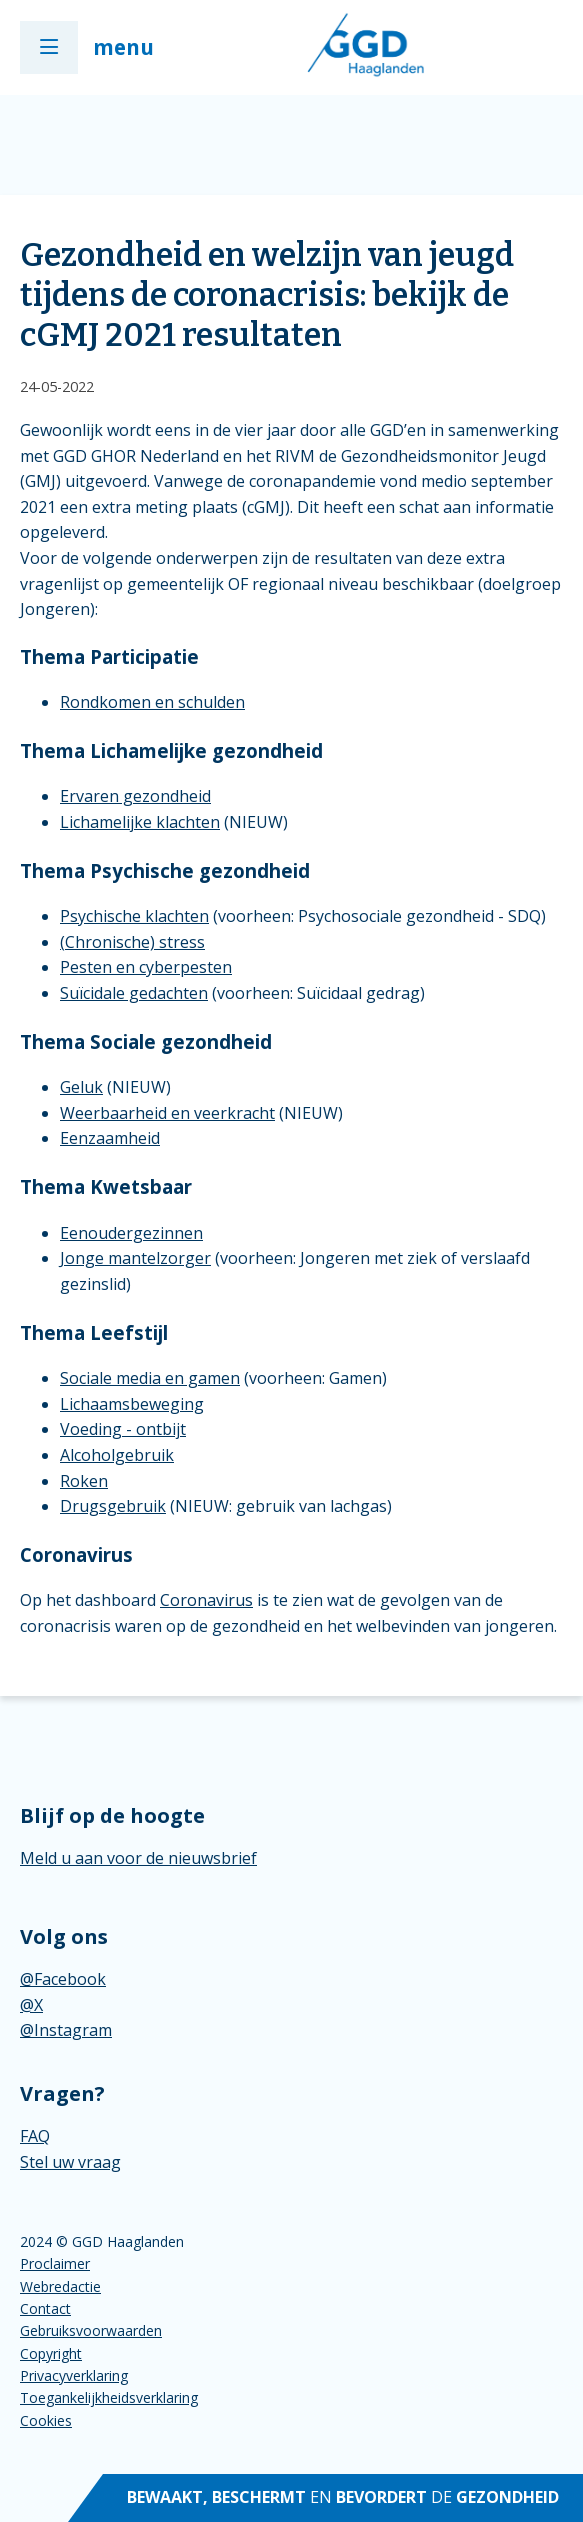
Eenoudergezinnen (131, 1233)
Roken (84, 1481)
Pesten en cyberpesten (146, 967)
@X (31, 2005)
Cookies (46, 2420)
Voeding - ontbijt (123, 1429)
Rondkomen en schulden (152, 702)
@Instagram (66, 2030)
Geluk (81, 1087)
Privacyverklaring (74, 2375)
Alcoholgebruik (117, 1455)
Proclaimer (55, 2263)
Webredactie (60, 2286)
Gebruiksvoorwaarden (91, 2330)
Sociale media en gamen (150, 1378)
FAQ (35, 2136)
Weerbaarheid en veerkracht (167, 1113)
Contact (45, 2308)
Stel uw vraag (70, 2162)
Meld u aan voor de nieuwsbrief (138, 1858)
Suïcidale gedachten (134, 993)
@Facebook (63, 1979)
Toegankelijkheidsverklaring (109, 2397)
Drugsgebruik (113, 1506)
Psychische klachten (134, 916)
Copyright (51, 2353)
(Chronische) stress (132, 942)
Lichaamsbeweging (132, 1404)
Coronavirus (206, 1600)
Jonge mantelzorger (135, 1258)
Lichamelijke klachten (140, 822)
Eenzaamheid (110, 1138)
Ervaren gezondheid (135, 796)
